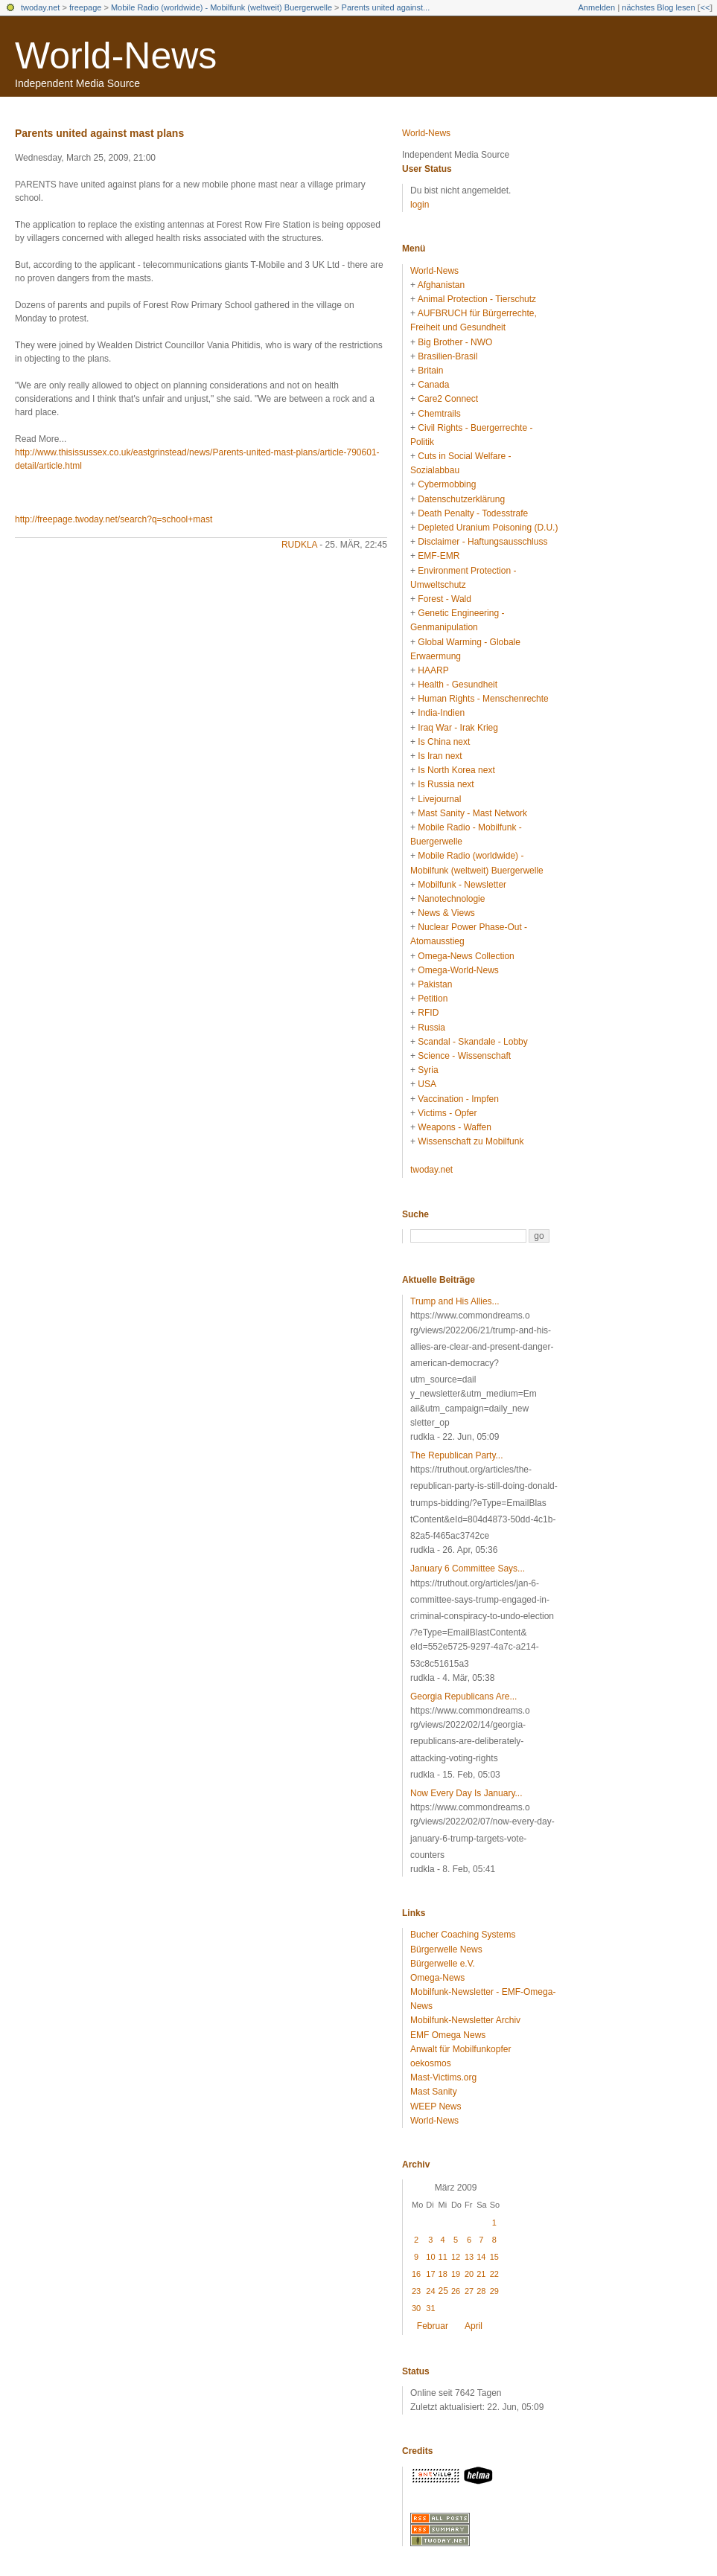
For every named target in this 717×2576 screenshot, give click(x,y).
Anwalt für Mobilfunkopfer (460, 2049)
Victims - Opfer (447, 1113)
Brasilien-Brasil (447, 356)
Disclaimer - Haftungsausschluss (482, 541)
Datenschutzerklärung (461, 499)
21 (481, 2273)
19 (455, 2273)
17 (430, 2273)
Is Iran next (440, 756)
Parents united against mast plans (99, 133)
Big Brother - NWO (455, 342)
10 (430, 2256)
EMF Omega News (447, 2035)
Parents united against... (386, 7)
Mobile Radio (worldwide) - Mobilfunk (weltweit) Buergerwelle (221, 7)
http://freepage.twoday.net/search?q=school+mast (113, 519)
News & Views (446, 913)
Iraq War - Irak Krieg (458, 728)
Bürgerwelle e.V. (442, 1963)
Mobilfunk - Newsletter (462, 885)
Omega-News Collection (466, 956)
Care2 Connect (448, 399)
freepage (85, 7)
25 (443, 2291)
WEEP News (435, 2106)
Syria (428, 1070)
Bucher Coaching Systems (462, 1934)
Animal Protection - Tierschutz (477, 299)
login (419, 204)
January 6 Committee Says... (467, 1568)
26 (455, 2291)
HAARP (433, 670)
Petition (432, 998)
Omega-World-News (458, 970)
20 (469, 2273)
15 (494, 2256)
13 (469, 2256)
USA (427, 1084)
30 (416, 2308)
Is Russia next (446, 784)
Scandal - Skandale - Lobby (472, 1042)
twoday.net (40, 7)
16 (416, 2273)
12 (455, 2256)
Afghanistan (441, 285)
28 (481, 2291)
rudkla (299, 544)
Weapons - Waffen (454, 1127)
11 (443, 2256)
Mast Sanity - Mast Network (472, 813)
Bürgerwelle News (446, 1949)
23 (416, 2291)
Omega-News (437, 1978)
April (473, 2326)
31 (430, 2308)
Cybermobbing (447, 484)
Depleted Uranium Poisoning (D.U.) (488, 527)
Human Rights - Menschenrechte (483, 698)
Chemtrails (439, 413)
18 (443, 2273)
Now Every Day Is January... (466, 1793)
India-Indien (441, 713)
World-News (116, 56)
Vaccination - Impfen (458, 1099)
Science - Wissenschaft (464, 1056)
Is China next (444, 742)
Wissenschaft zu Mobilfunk (470, 1141)
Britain (430, 370)
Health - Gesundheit (457, 684)
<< (705, 7)
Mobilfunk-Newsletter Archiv (465, 2020)
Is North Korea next (456, 770)
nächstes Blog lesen (658, 7)
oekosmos (430, 2063)
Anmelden (597, 7)
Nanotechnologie (451, 899)
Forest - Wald (444, 599)
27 (469, 2291)
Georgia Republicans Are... (463, 1696)
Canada (433, 384)
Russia (431, 1027)
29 (494, 2291)
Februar (432, 2326)
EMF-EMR (438, 556)
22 (494, 2273)
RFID (428, 1012)
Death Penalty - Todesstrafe (473, 513)
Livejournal (439, 799)
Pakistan (435, 984)
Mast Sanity (433, 2091)
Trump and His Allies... (455, 1301)
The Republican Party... (456, 1455)
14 (481, 2256)
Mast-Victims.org (443, 2077)
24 (430, 2291)
